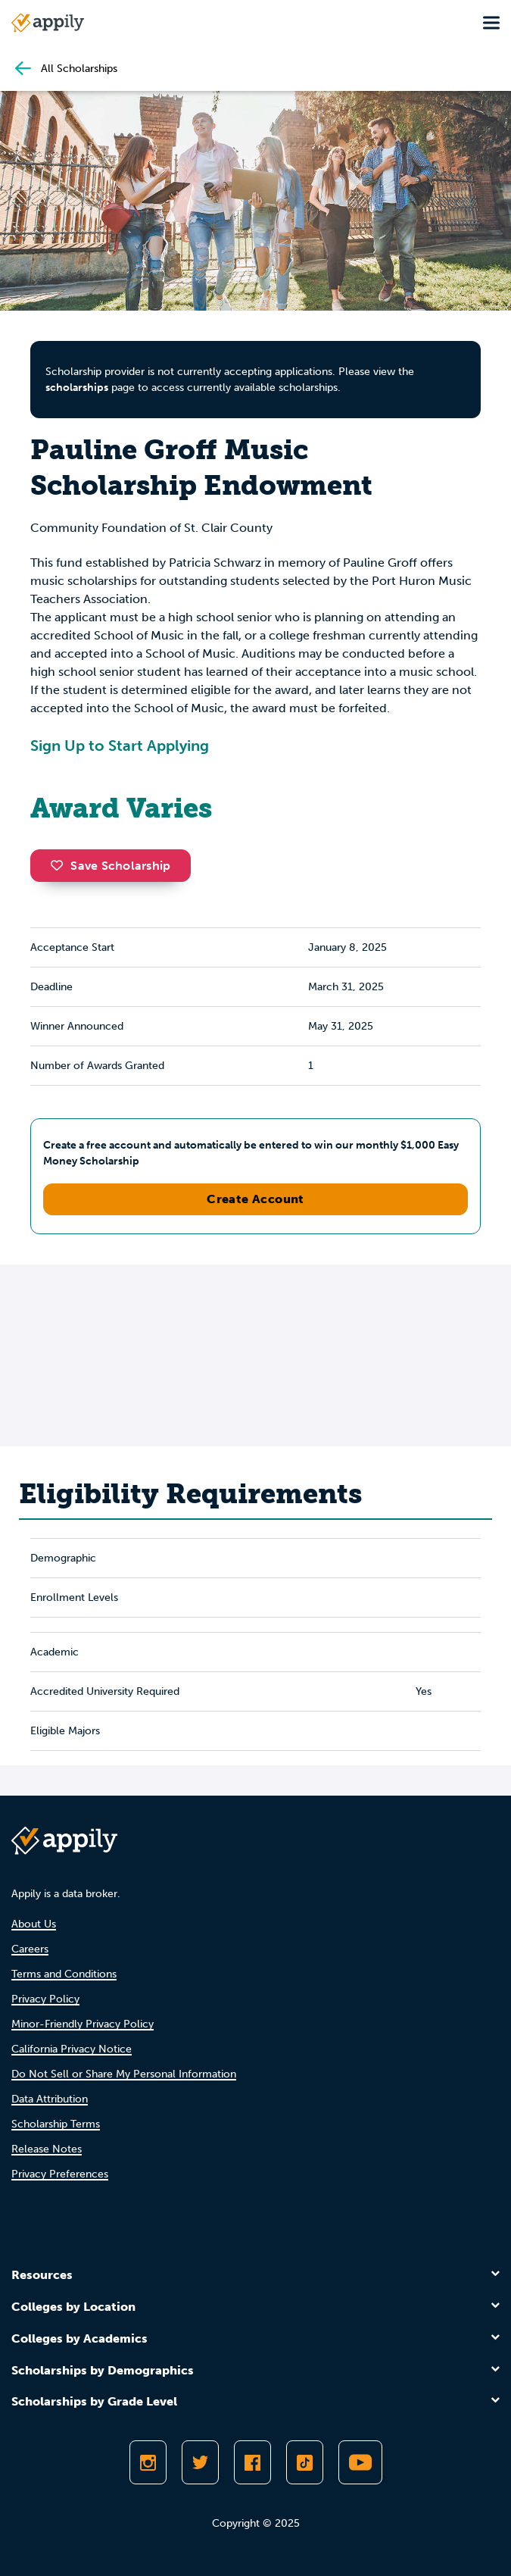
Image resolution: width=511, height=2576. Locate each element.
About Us (33, 1924)
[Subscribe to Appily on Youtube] (360, 2462)
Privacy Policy (45, 1999)
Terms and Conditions (64, 1974)
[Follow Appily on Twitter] (200, 2462)
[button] (60, 865)
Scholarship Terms (55, 2124)
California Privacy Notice (71, 2049)
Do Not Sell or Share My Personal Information (123, 2074)
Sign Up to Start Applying (119, 745)
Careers (29, 1949)
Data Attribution (49, 2099)
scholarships (76, 387)
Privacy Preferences (59, 2174)
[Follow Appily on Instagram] (148, 2462)
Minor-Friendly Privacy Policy (82, 2024)
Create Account (255, 1199)
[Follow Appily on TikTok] (304, 2462)
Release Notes (46, 2149)
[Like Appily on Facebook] (252, 2462)
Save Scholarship (110, 865)
